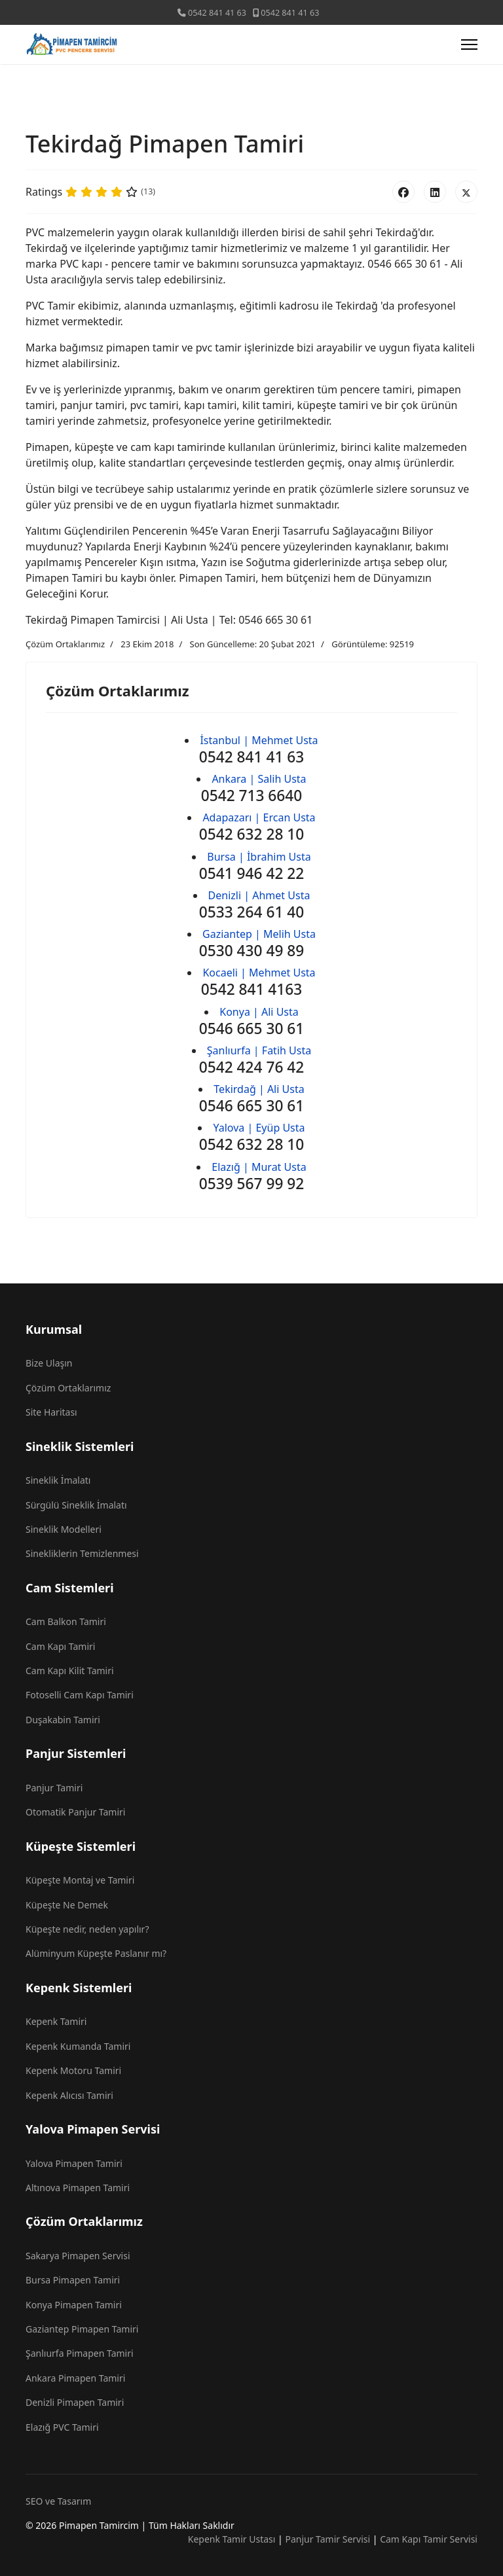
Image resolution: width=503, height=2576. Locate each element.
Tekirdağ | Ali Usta (259, 1089)
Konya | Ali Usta (259, 1012)
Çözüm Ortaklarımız (65, 644)
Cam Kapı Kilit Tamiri (70, 1670)
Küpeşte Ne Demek (67, 1905)
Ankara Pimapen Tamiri (75, 2378)
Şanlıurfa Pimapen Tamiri (80, 2353)
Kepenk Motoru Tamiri (73, 2070)
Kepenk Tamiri (56, 2021)
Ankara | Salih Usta (259, 779)
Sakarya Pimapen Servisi (78, 2255)
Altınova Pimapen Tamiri (78, 2187)
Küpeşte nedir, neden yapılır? (87, 1929)
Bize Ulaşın (49, 1363)
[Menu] (469, 44)
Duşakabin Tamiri (63, 1719)
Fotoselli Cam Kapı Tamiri (80, 1695)
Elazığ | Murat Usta (259, 1167)
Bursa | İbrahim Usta (258, 857)
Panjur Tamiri (54, 1787)
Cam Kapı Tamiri (60, 1646)
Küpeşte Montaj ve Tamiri (80, 1880)
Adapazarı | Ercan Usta (258, 817)
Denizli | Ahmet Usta (259, 895)
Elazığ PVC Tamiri (62, 2427)
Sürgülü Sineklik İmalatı (76, 1505)
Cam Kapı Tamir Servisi (428, 2539)
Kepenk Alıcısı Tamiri (69, 2095)
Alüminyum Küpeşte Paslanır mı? (96, 1953)
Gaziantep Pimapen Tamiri (82, 2329)
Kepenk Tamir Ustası (232, 2539)
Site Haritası (51, 1412)
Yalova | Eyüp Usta (259, 1127)
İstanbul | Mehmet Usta (259, 740)
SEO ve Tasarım (58, 2501)
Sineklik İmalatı (58, 1480)
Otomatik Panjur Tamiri (75, 1812)
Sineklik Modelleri (64, 1529)
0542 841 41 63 (217, 12)
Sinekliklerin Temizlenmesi (82, 1553)
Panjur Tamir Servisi (327, 2539)
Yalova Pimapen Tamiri (74, 2163)
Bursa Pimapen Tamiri (73, 2280)
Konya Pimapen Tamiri (74, 2305)
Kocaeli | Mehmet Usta (258, 972)
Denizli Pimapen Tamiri (75, 2402)
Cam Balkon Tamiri (66, 1621)
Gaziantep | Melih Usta (259, 934)
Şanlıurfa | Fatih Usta (259, 1050)
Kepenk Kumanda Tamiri (78, 2046)
